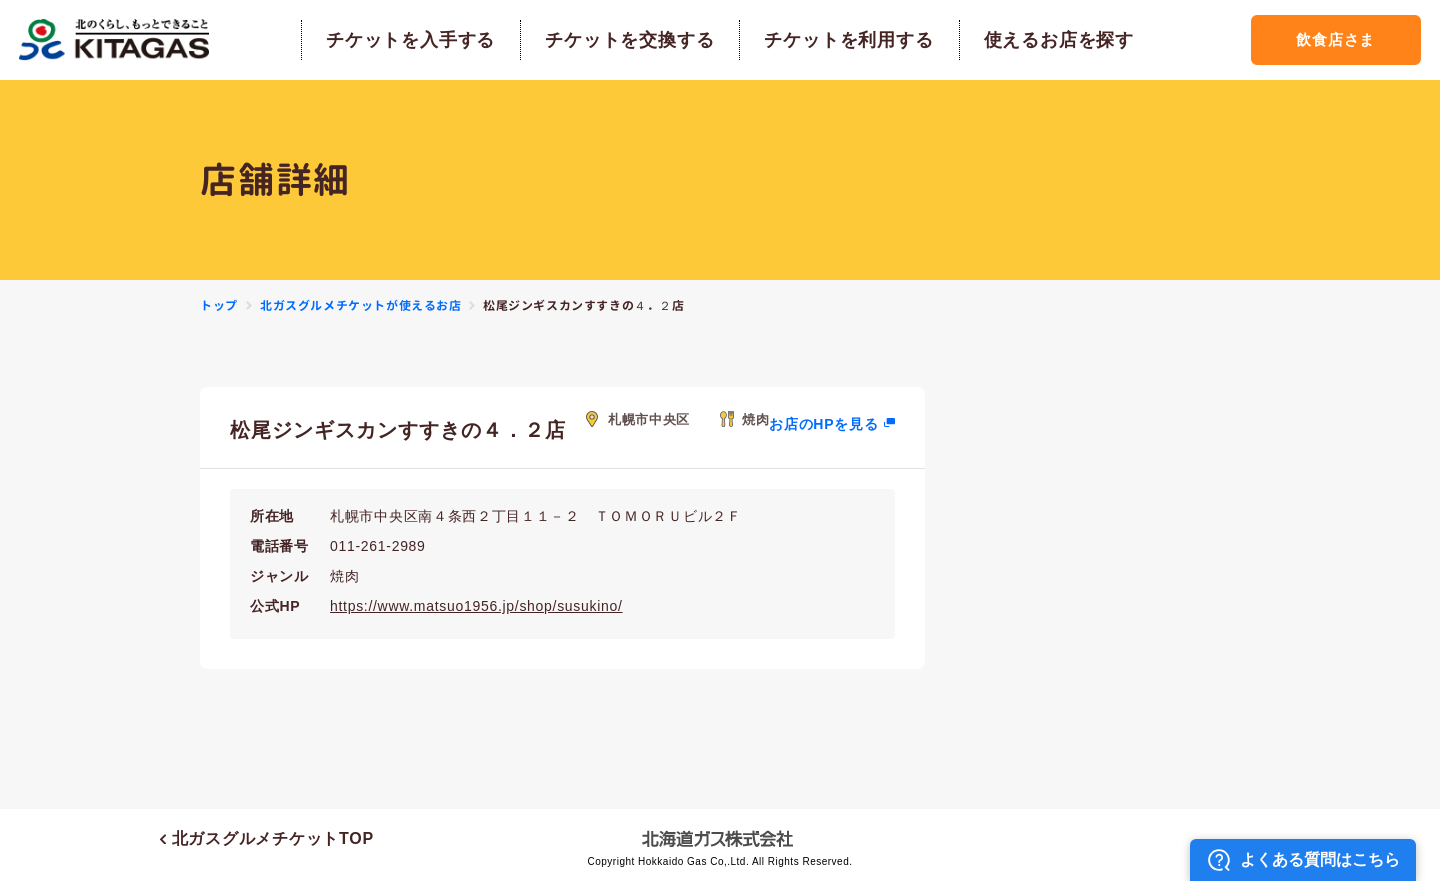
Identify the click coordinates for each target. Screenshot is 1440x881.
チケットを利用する (848, 40)
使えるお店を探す (1059, 40)
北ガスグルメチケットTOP (267, 838)
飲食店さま (1335, 39)
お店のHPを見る (823, 424)
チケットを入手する (410, 40)
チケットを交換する (629, 40)
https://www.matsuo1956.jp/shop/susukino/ (476, 606)
